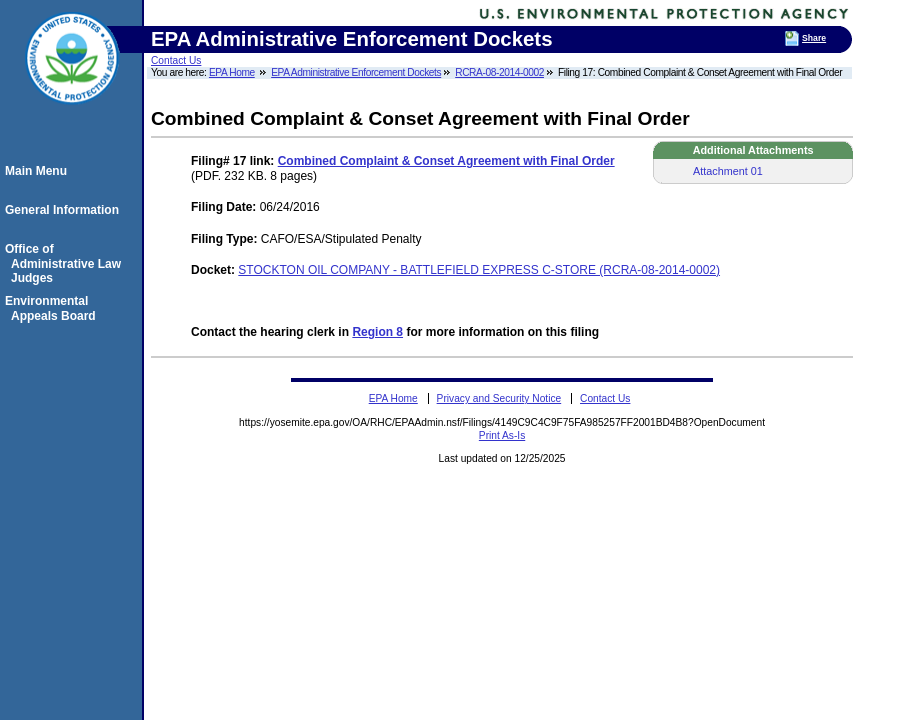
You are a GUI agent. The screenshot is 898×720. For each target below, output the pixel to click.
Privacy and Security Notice (499, 398)
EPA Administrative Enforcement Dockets (356, 72)
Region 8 (377, 332)
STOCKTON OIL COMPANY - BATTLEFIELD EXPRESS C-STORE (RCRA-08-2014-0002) (479, 270)
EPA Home (232, 72)
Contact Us (176, 60)
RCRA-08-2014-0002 (499, 72)
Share (814, 38)
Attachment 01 (728, 171)
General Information (65, 210)
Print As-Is (502, 435)
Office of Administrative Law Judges (66, 263)
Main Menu (39, 171)
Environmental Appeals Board (53, 308)
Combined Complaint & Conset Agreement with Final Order (446, 161)
